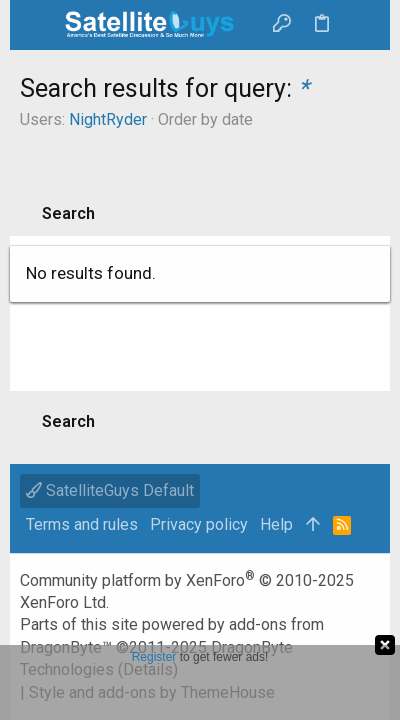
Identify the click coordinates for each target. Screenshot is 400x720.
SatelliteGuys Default (110, 490)
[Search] (360, 25)
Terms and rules (82, 524)
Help (276, 524)
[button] (40, 25)
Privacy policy (199, 524)
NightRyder (108, 119)
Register (154, 657)
